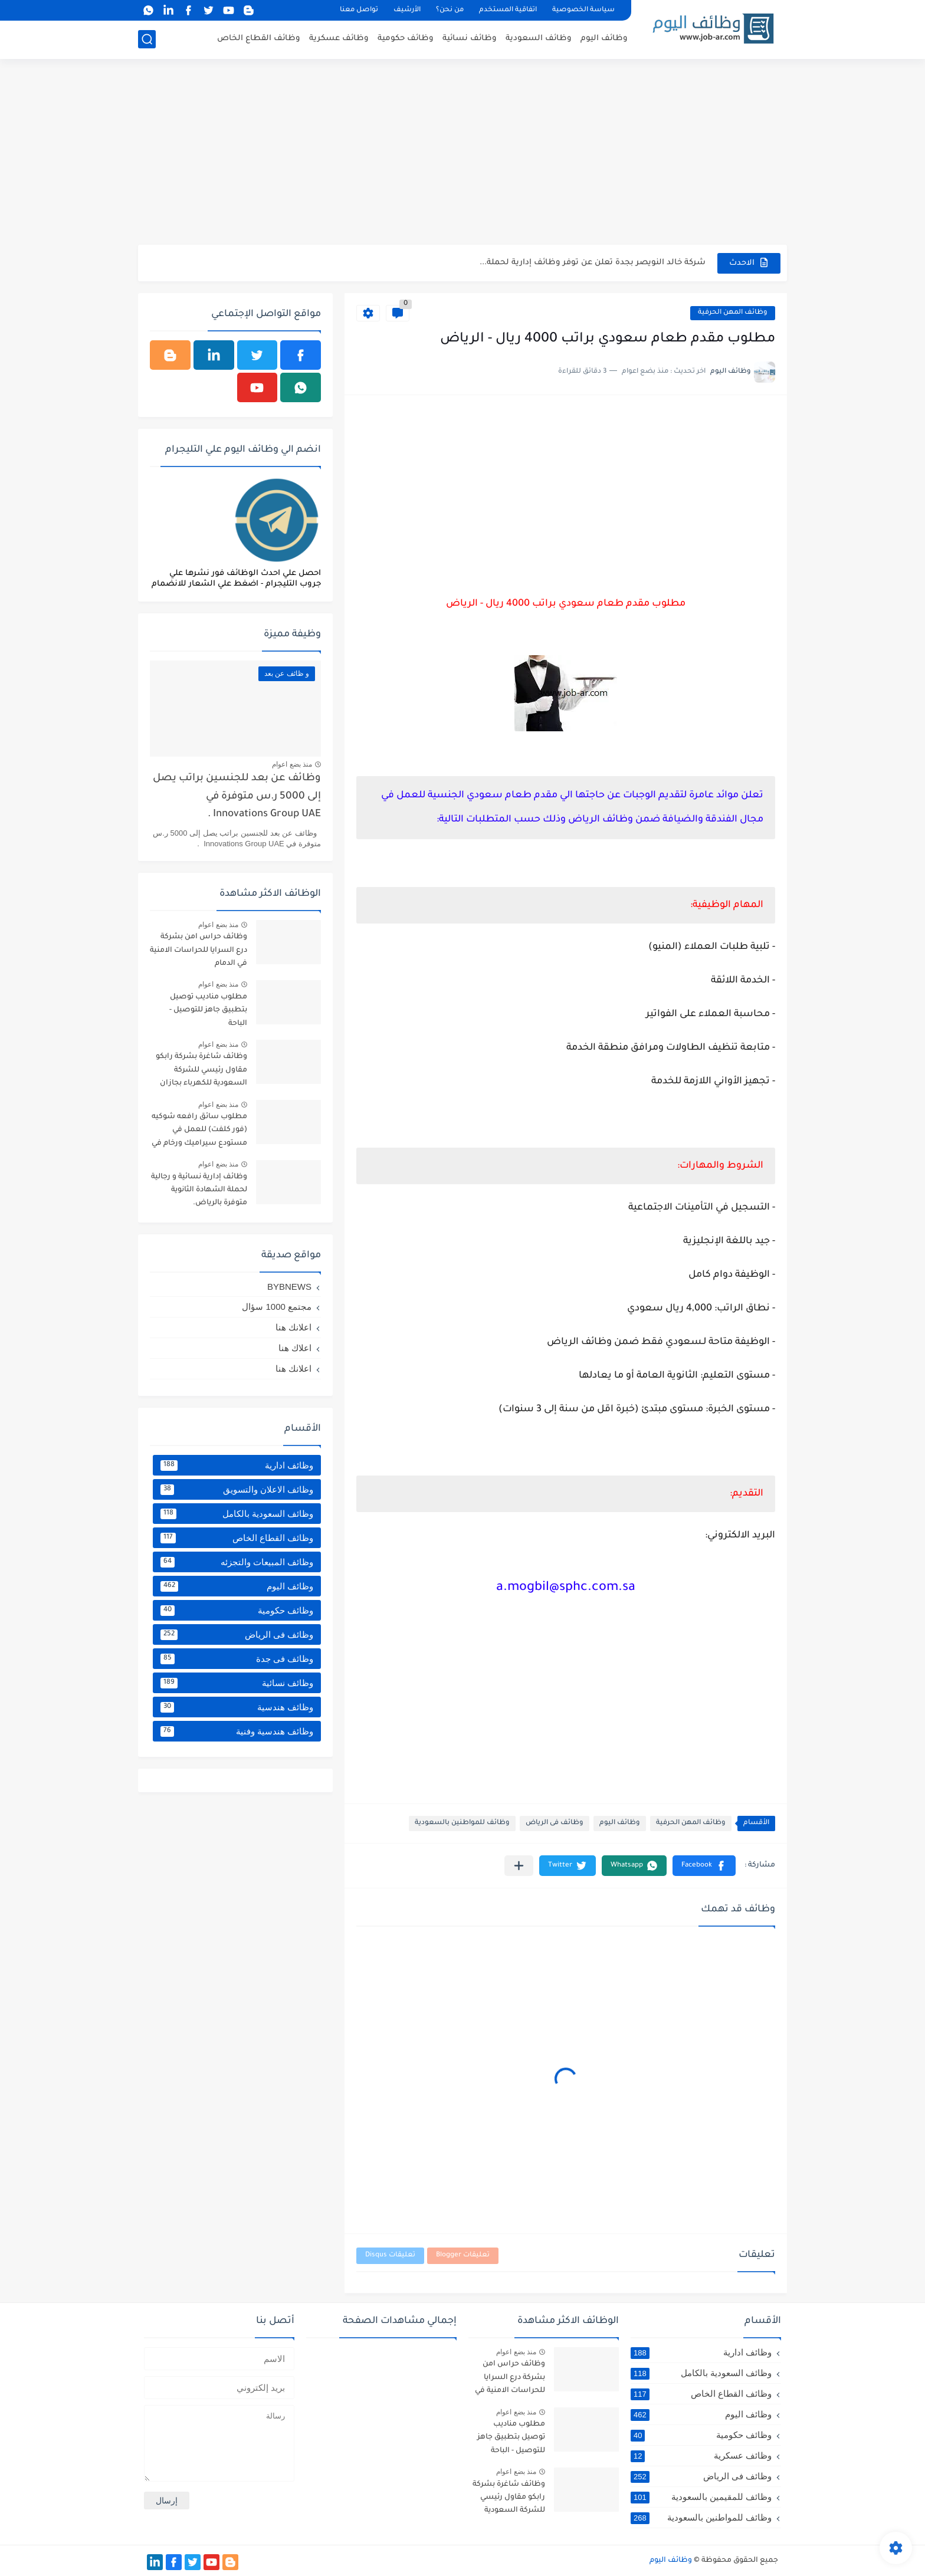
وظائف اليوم (604, 38)
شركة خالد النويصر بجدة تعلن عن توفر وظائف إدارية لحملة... (593, 262)
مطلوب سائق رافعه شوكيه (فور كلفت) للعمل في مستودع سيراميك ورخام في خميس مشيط (199, 1132)
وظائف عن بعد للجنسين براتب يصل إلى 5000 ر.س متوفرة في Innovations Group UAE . (237, 796)
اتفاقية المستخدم (508, 10)
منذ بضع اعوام (292, 764)
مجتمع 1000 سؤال (276, 1307)
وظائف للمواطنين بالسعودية (462, 1823)
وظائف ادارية (236, 1465)
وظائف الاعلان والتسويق (236, 1489)
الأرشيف (407, 10)
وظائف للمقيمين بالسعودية (701, 2497)
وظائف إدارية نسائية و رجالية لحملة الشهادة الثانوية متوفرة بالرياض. (199, 1190)
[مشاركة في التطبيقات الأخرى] (518, 1865)
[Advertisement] (462, 153)
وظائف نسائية (469, 38)
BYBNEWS (289, 1287)
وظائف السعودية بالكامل (236, 1514)
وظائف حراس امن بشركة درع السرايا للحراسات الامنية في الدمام (198, 950)
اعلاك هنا (294, 1348)
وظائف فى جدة (236, 1659)
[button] (704, 1865)
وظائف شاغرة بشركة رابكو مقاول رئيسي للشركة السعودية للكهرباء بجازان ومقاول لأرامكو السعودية (201, 1072)
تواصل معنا (359, 10)
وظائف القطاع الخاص (258, 38)
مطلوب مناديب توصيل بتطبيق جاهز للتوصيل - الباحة (208, 1010)
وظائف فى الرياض (554, 1823)
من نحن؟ (450, 10)
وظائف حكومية (406, 38)
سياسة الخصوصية (583, 10)
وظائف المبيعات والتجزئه (236, 1562)
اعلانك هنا (293, 1327)
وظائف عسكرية (339, 38)
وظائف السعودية (539, 38)
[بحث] (147, 39)
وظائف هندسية (236, 1707)
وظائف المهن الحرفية (732, 313)
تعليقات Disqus (390, 2255)
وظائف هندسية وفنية (236, 1731)
